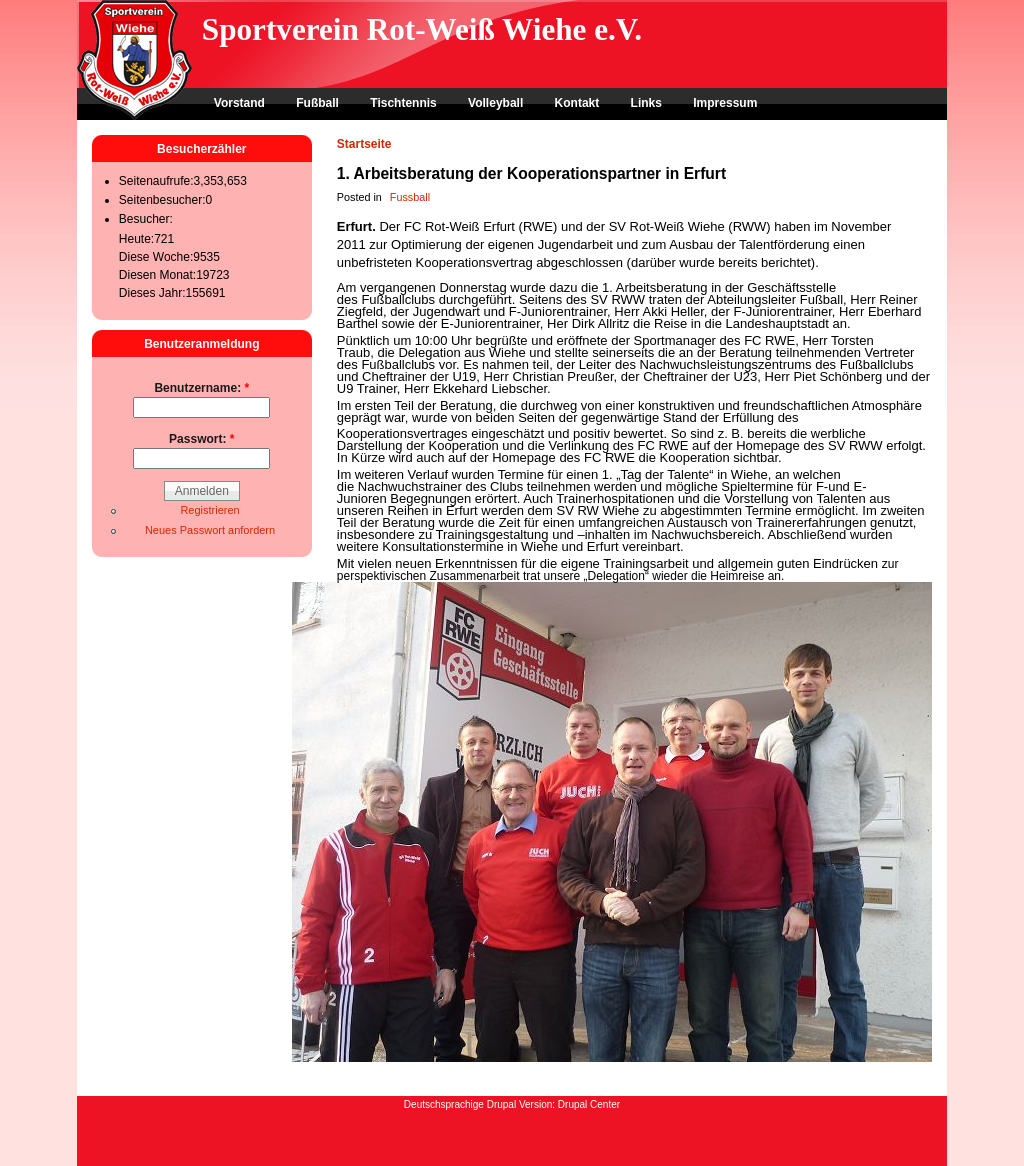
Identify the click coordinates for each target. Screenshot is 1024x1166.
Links (646, 103)
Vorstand (239, 103)
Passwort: (201, 439)
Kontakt (577, 103)
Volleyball (495, 103)
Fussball (410, 197)
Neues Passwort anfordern (210, 530)
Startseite (364, 144)
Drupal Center (589, 1104)
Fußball (317, 103)
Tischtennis (403, 103)
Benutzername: (201, 388)
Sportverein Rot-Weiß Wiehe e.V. (422, 29)
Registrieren (209, 510)
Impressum (725, 103)
